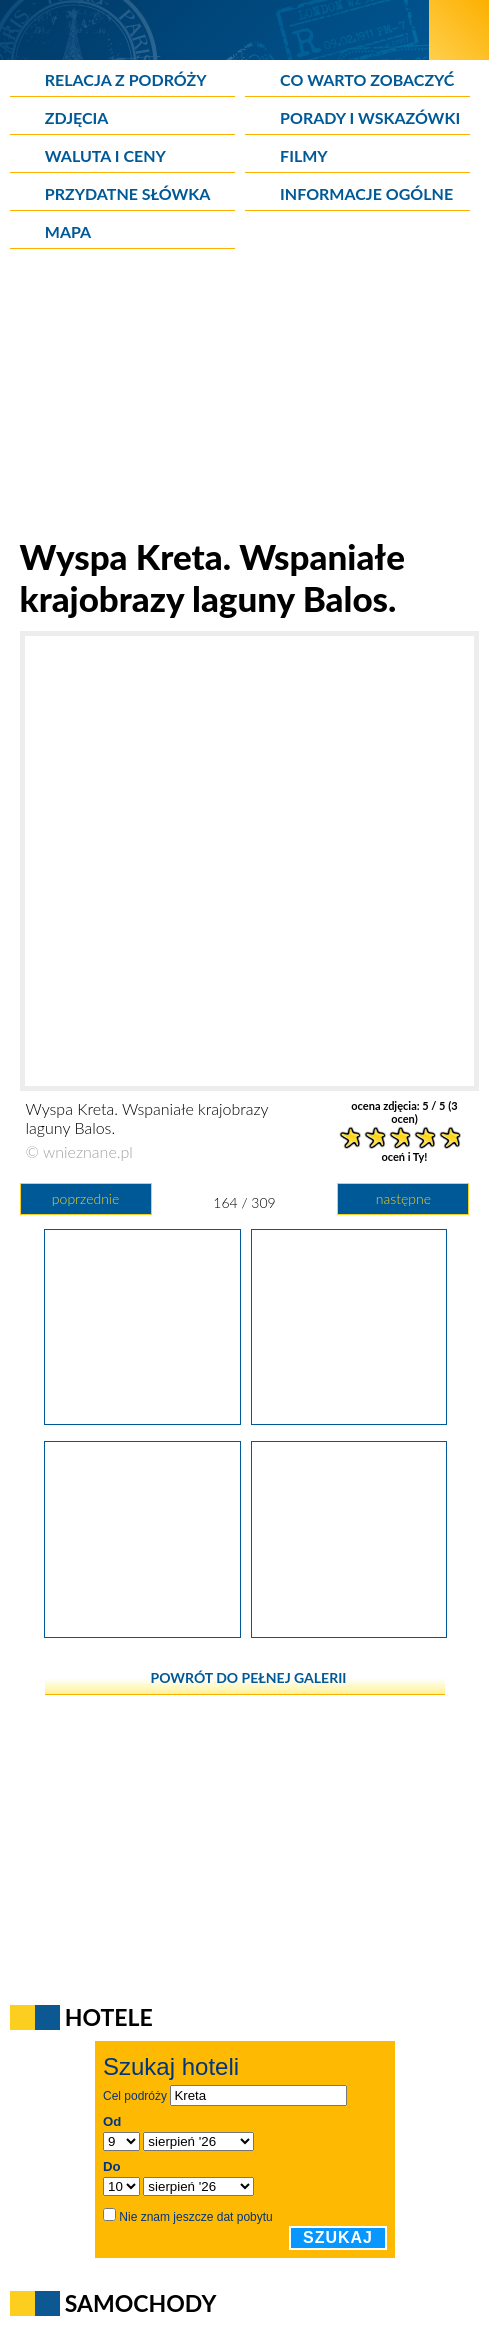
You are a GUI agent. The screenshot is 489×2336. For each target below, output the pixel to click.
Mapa (68, 231)
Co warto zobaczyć (367, 79)
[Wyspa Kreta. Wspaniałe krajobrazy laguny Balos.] (142, 1418)
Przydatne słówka (128, 193)
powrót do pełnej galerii (249, 1677)
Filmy (304, 155)
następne (403, 1198)
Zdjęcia (77, 117)
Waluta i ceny (105, 155)
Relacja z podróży (126, 79)
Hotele (109, 2017)
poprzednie (85, 1198)
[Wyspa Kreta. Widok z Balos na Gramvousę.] (349, 1631)
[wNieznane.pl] (214, 29)
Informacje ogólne (366, 193)
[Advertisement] (245, 395)
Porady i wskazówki (370, 117)
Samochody (141, 2303)
